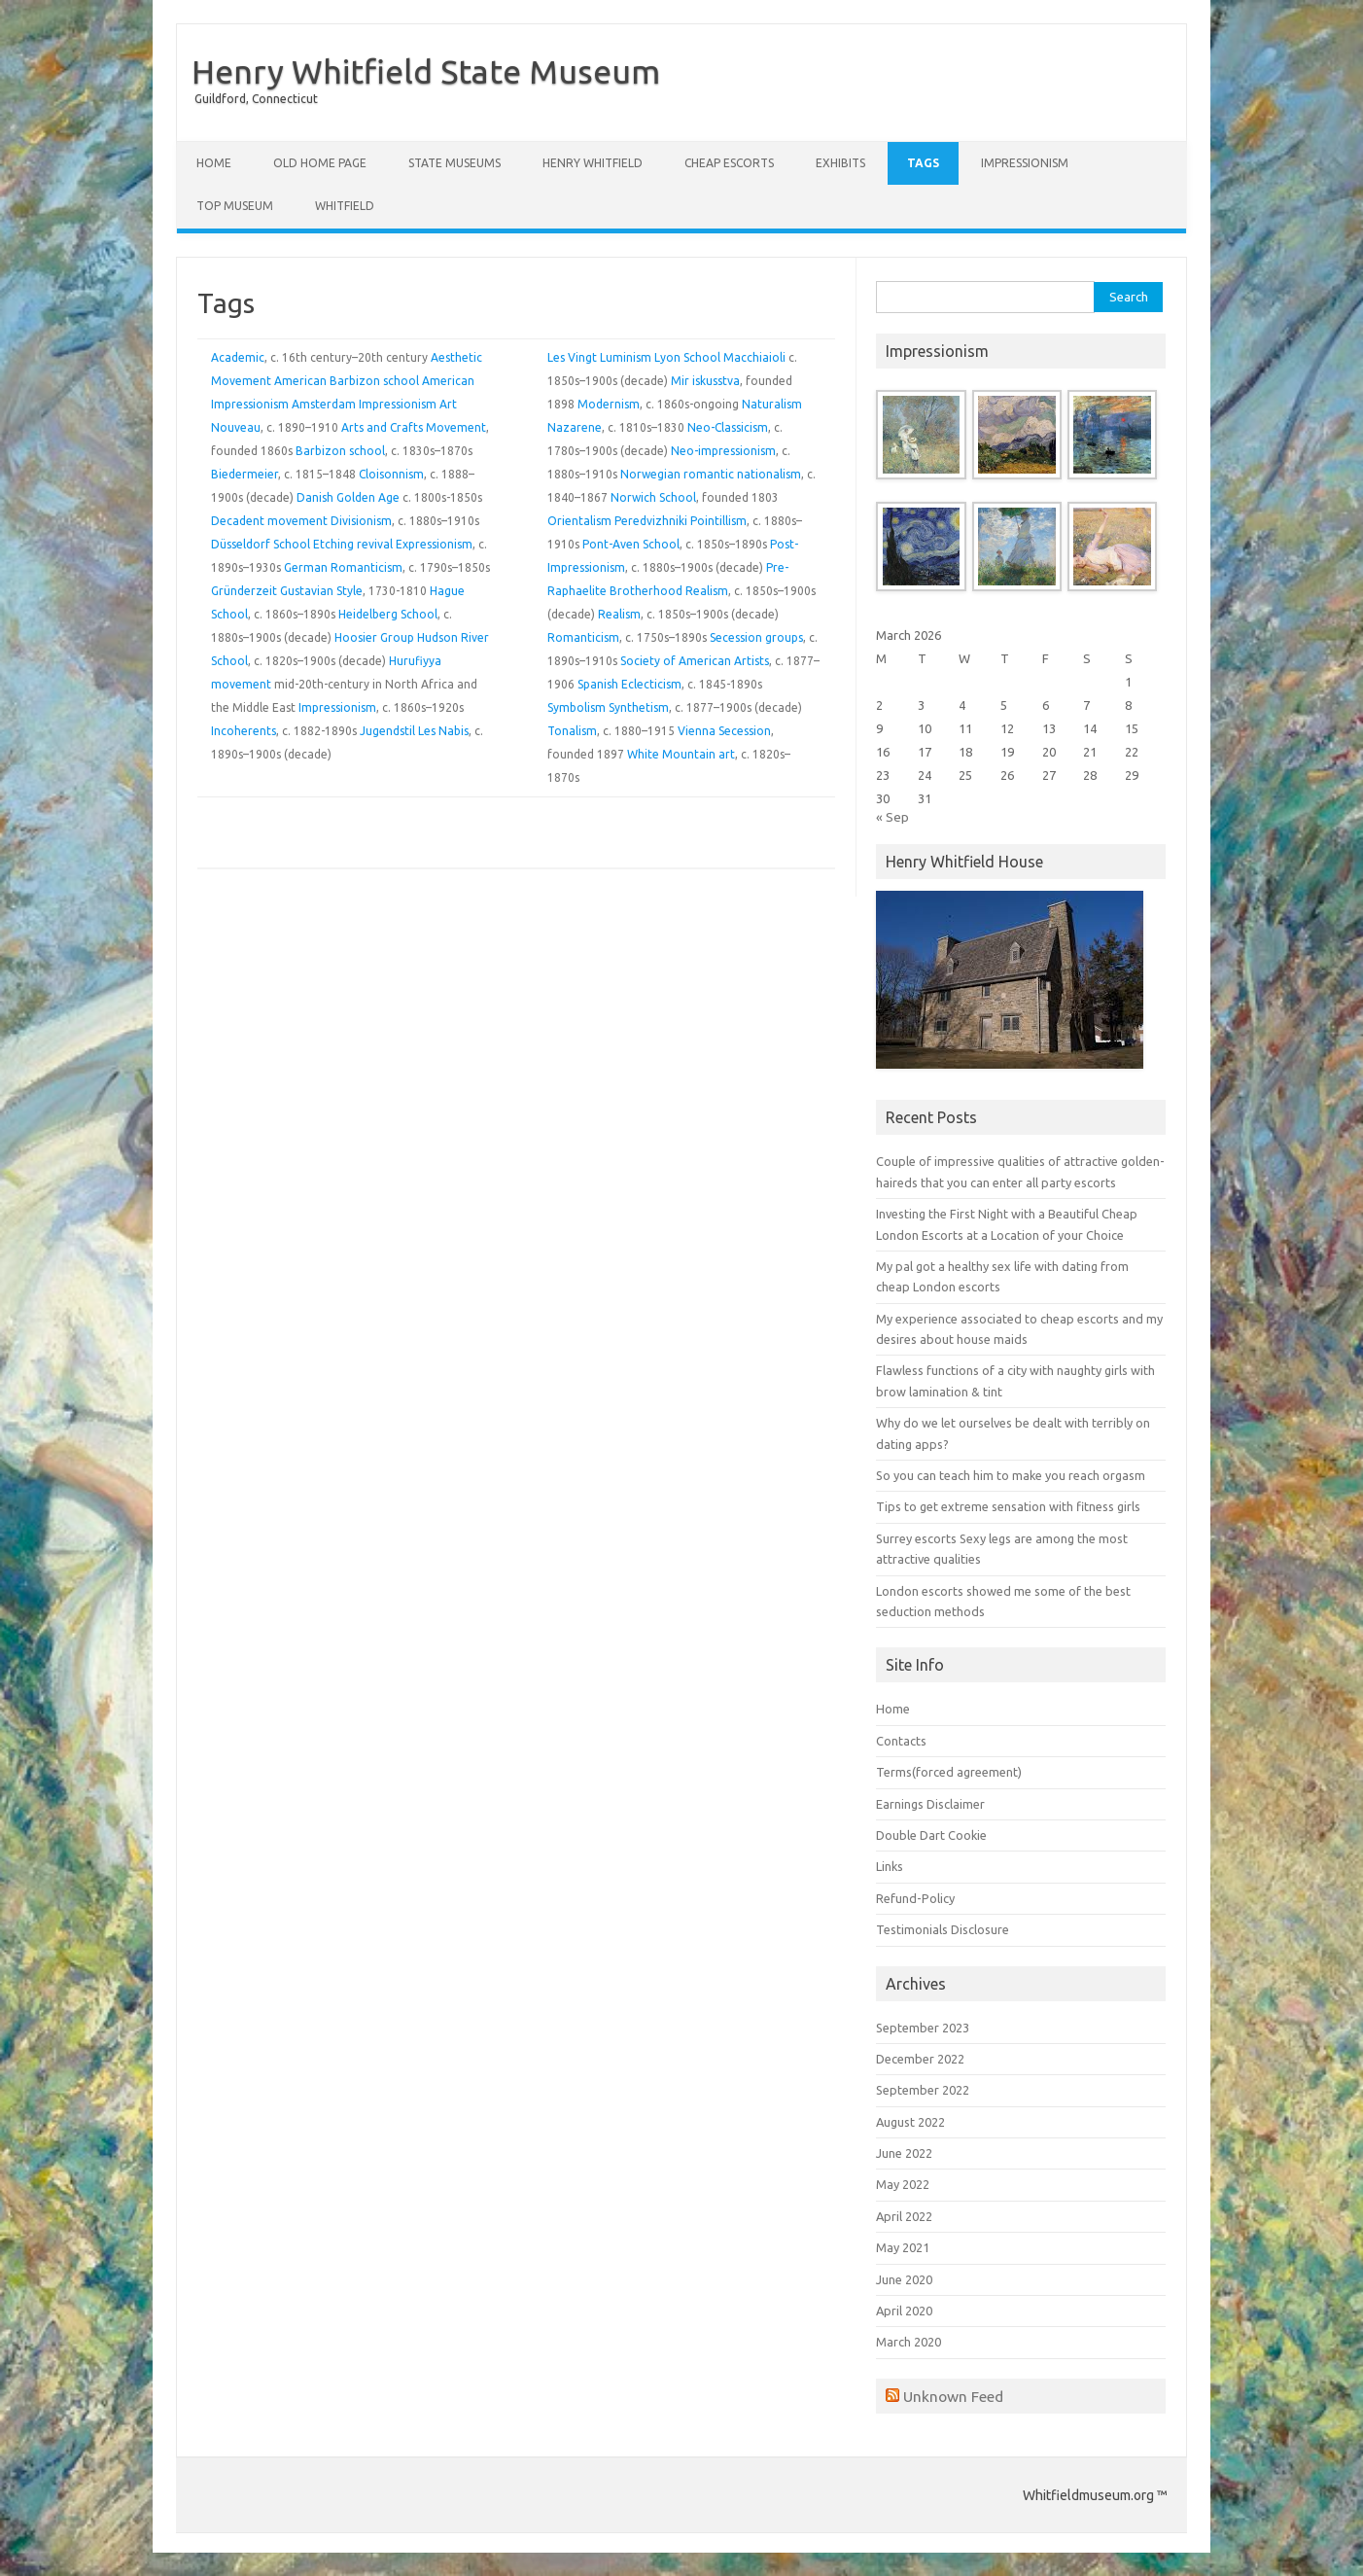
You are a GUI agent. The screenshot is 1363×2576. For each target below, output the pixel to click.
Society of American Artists (694, 660)
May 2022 (902, 2184)
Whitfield (344, 205)
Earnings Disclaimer (930, 1804)
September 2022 (922, 2090)
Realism (706, 590)
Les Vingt (572, 357)
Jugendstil (387, 730)
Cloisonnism (391, 474)
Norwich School (653, 497)
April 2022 (904, 2216)
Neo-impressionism (723, 450)
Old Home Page (320, 163)
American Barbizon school (346, 380)
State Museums (454, 163)
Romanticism (583, 637)
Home (213, 163)
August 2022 (910, 2122)
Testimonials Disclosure (942, 1929)
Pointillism (718, 520)
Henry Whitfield (592, 163)
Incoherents (243, 730)
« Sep (892, 817)
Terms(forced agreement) (949, 1772)
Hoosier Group (374, 637)
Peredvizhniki (650, 520)
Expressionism (434, 544)
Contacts (901, 1740)
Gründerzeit (244, 590)
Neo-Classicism (727, 427)
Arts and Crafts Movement (413, 427)
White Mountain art (681, 754)
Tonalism (572, 730)
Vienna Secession (724, 730)
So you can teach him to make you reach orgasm (1010, 1475)
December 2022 (920, 2058)
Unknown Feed (953, 2396)
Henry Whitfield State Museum (426, 71)
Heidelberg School (387, 614)
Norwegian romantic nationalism (710, 474)
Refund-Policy (915, 1898)
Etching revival (353, 544)
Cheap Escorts (729, 163)
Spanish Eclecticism (629, 684)
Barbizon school (340, 450)
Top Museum (234, 205)
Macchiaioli (754, 357)
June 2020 (904, 2279)
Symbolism (576, 707)
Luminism (625, 357)
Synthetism (639, 707)
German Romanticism (343, 567)
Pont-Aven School (631, 544)
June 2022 (904, 2153)
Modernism (608, 404)
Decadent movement (269, 520)
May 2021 (902, 2247)
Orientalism (579, 520)
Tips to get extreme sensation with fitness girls (1008, 1506)
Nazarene (574, 427)
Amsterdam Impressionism (364, 404)
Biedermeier (244, 474)
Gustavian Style (321, 590)
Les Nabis (443, 730)
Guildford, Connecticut (256, 98)
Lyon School (687, 357)
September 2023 (922, 2027)
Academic (237, 357)
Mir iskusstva (705, 380)
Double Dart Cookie (931, 1835)
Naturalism (772, 404)
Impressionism (1024, 163)
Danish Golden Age (348, 497)
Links (889, 1866)
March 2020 (908, 2341)
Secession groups (756, 637)
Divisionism (361, 520)
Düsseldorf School (260, 544)
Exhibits (840, 163)
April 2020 (904, 2310)
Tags (923, 163)
